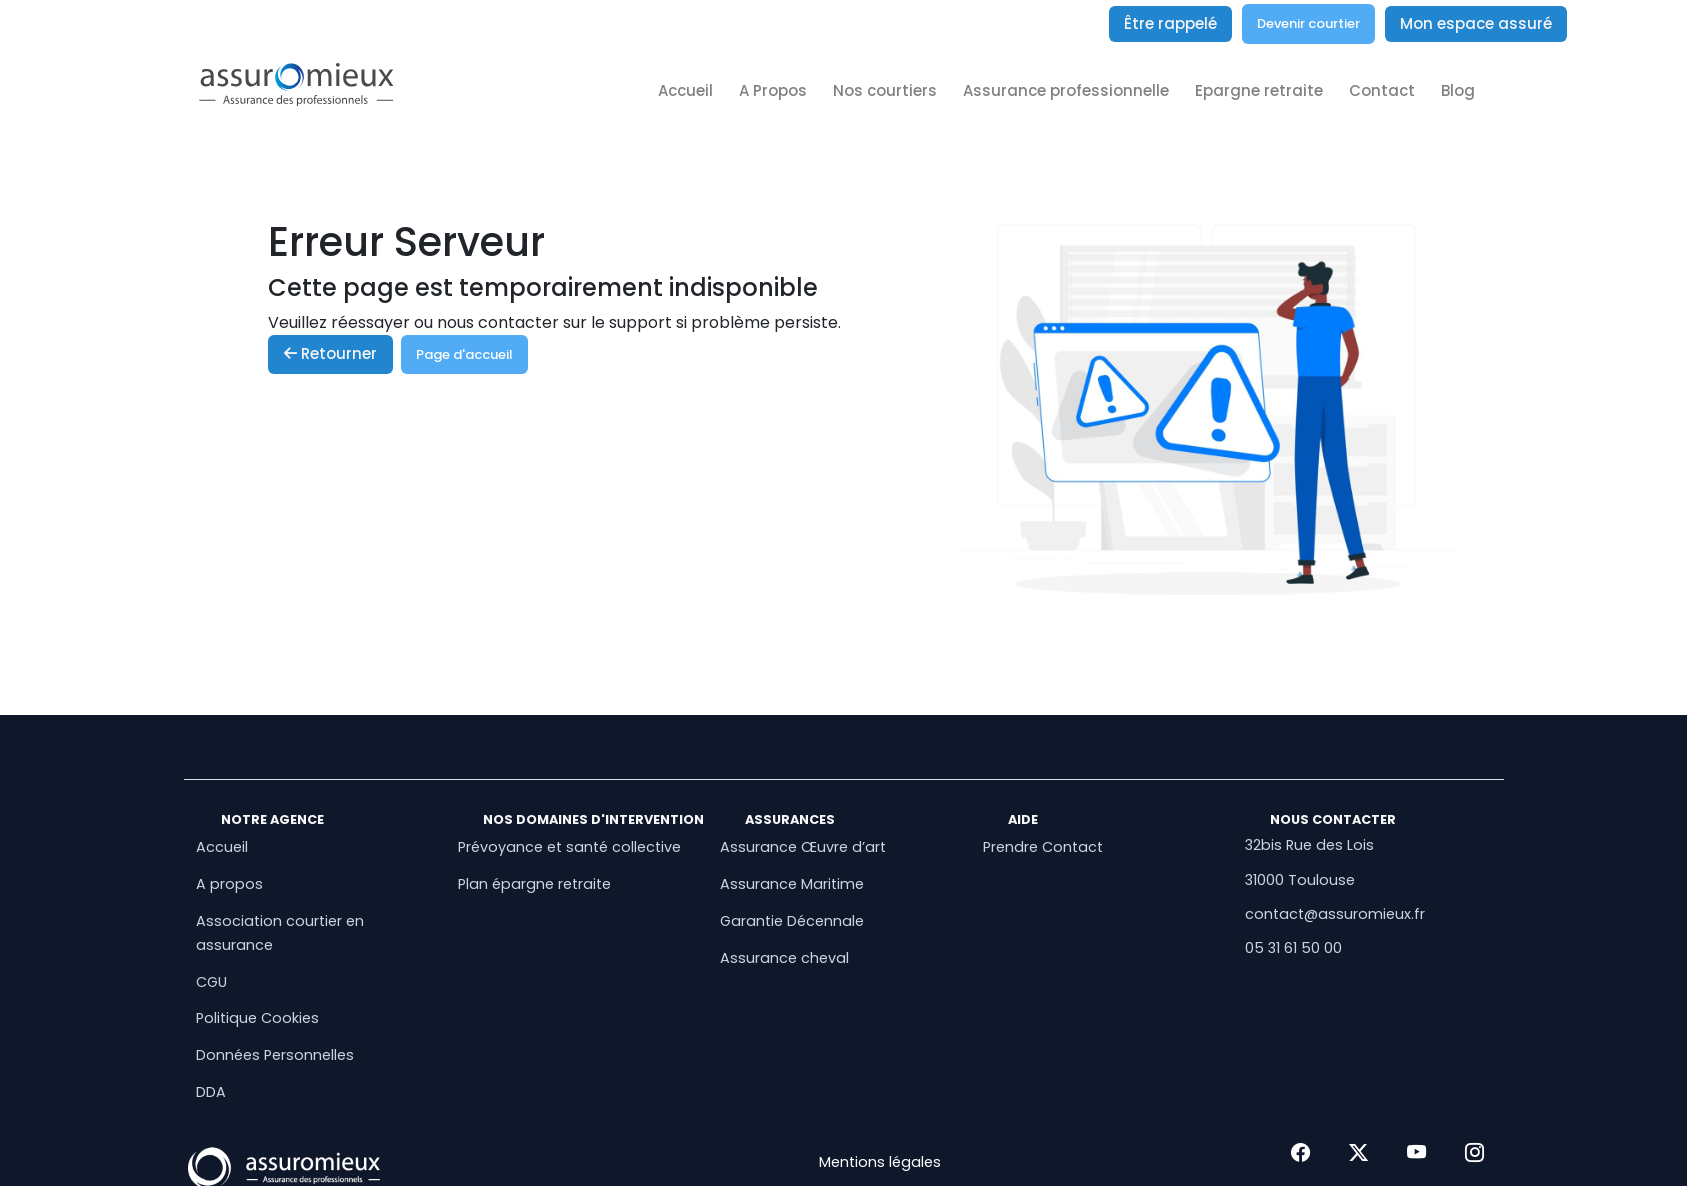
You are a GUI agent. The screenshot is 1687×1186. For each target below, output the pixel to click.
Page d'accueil (464, 354)
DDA (211, 1092)
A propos (229, 884)
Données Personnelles (275, 1055)
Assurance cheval (784, 958)
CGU (211, 982)
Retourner (330, 353)
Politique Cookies (257, 1018)
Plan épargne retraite (534, 884)
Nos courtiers (885, 90)
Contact (1382, 90)
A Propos (773, 90)
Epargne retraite (1259, 90)
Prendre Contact (1043, 847)
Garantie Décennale (792, 921)
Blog (1458, 90)
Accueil (685, 90)
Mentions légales (880, 1162)
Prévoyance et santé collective (569, 847)
